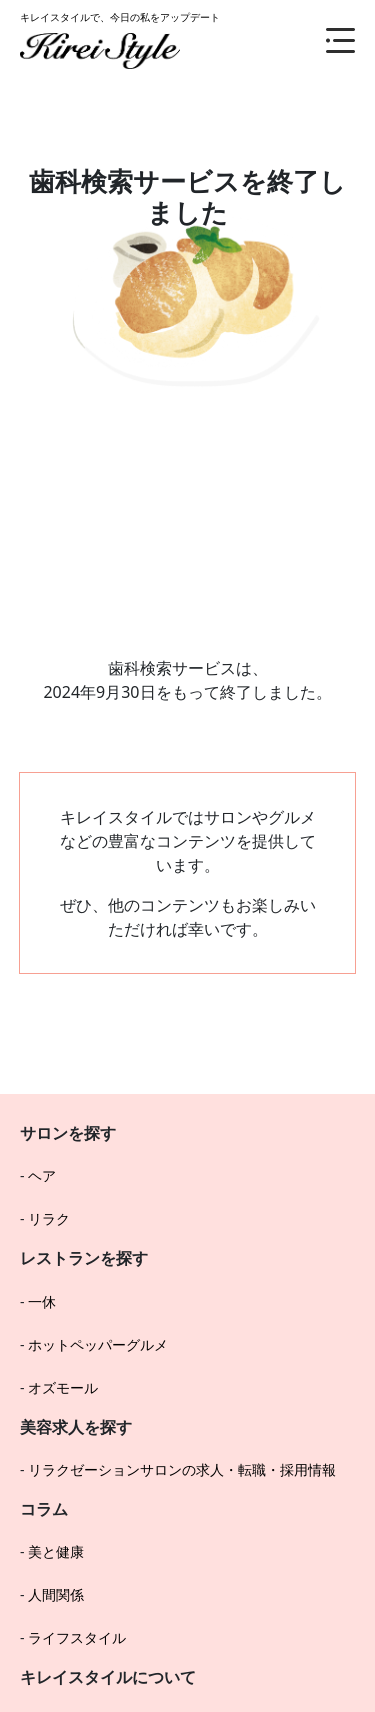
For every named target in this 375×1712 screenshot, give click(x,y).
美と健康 (56, 1551)
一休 (42, 1301)
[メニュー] (325, 40)
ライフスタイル (77, 1637)
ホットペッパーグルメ (98, 1344)
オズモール (63, 1387)
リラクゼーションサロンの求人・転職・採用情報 (182, 1469)
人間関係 (56, 1594)
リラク (49, 1218)
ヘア (42, 1175)
